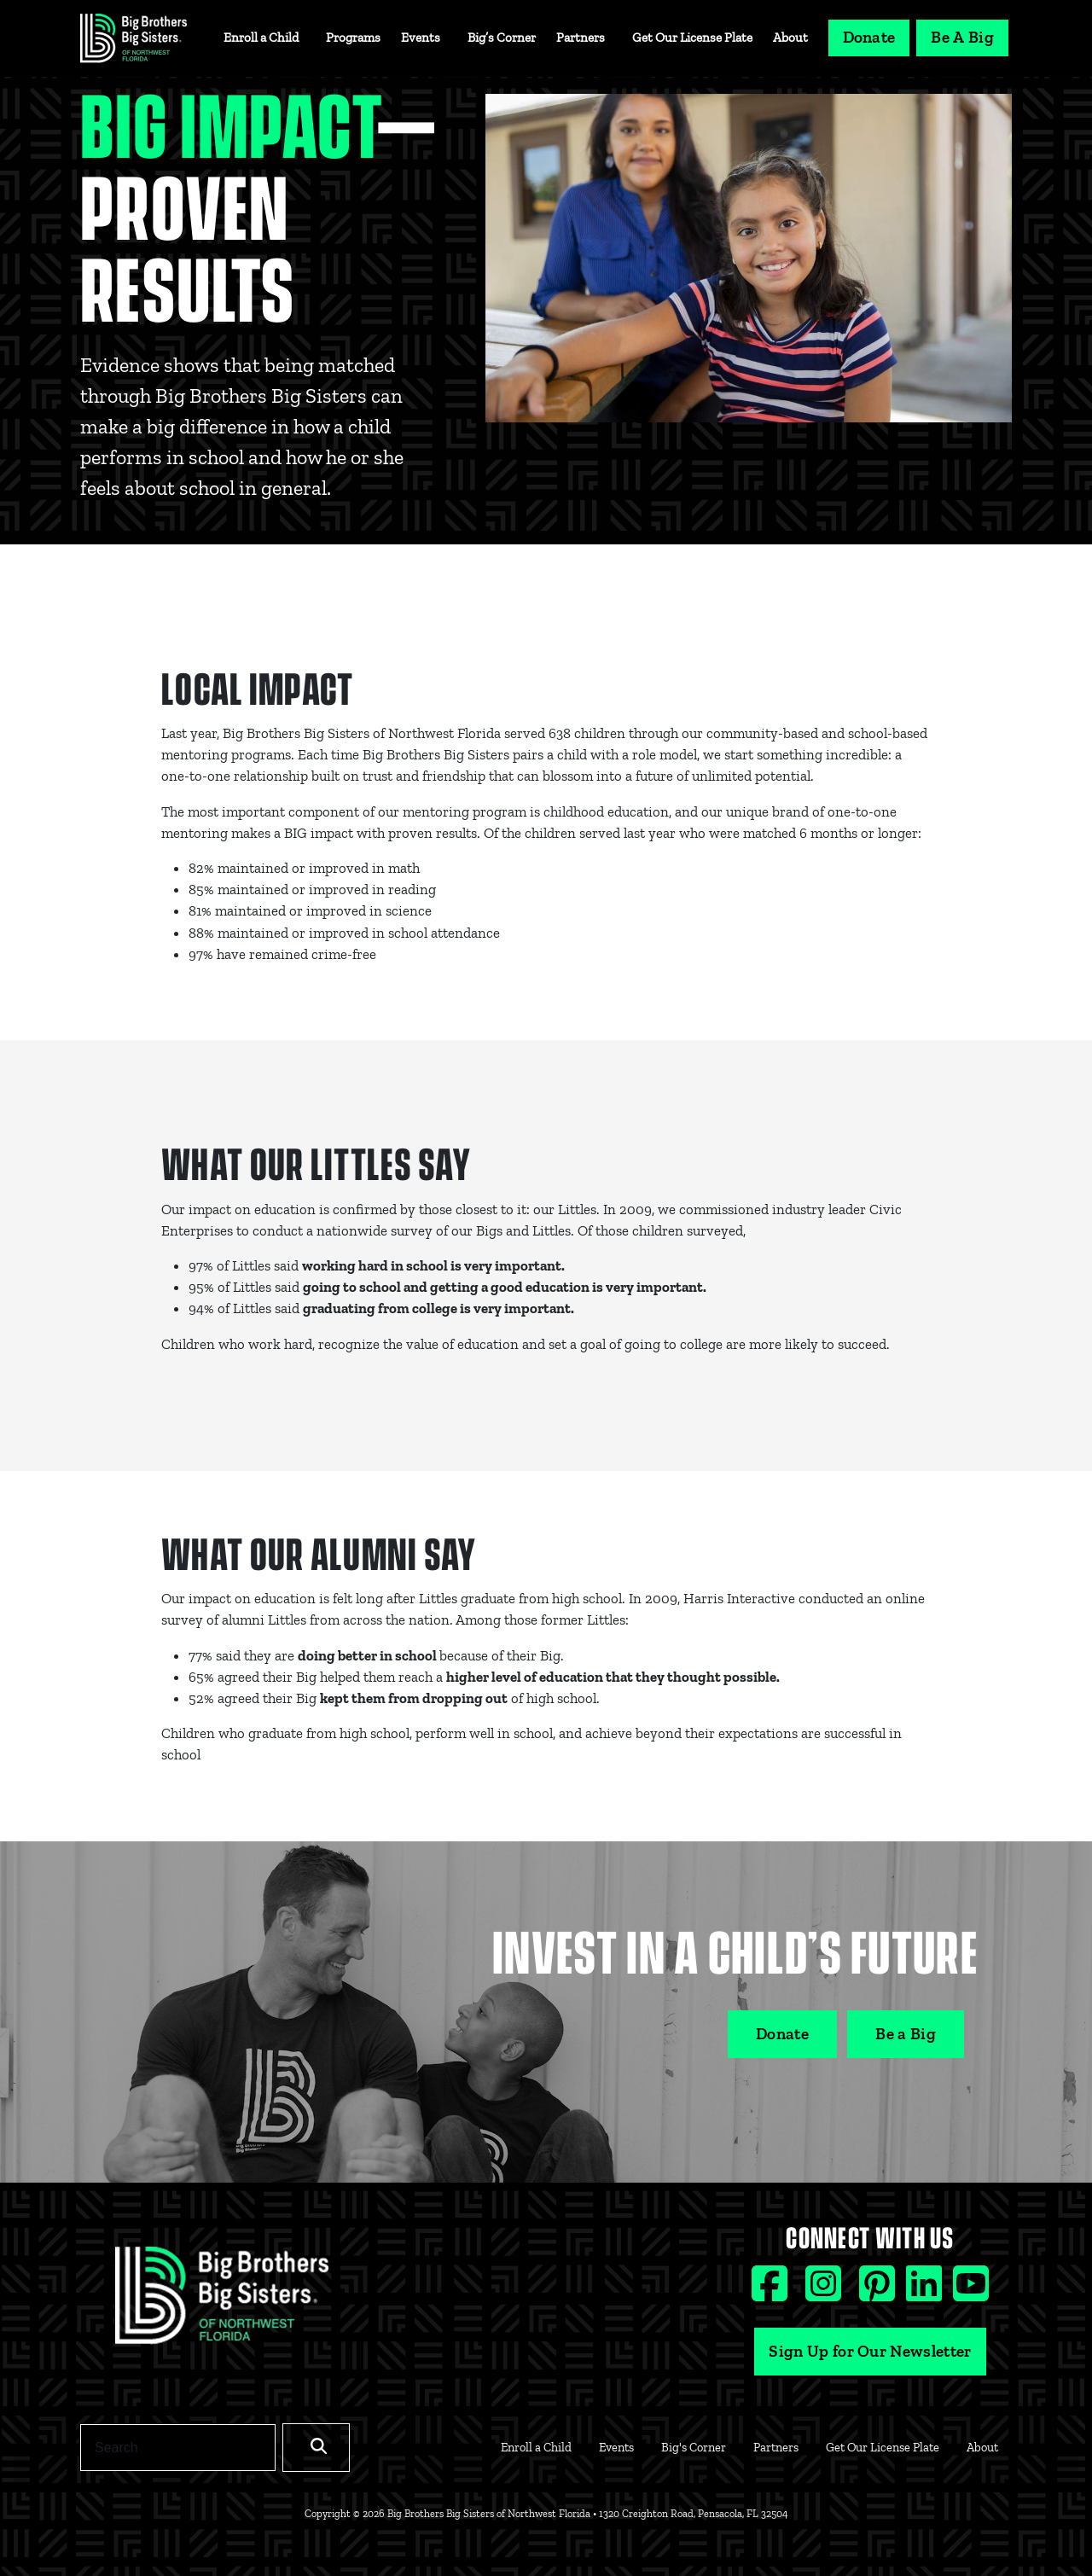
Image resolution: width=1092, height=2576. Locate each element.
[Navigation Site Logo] (133, 38)
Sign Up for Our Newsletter (870, 2351)
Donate (869, 37)
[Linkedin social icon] (926, 2291)
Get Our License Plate (692, 37)
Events (420, 37)
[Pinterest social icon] (879, 2291)
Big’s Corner (502, 37)
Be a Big (905, 2034)
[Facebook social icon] (772, 2291)
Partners (580, 37)
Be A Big (962, 37)
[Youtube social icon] (971, 2291)
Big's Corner (693, 2447)
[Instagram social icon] (825, 2291)
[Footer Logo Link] (221, 2301)
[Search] (178, 2447)
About (790, 37)
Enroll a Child (261, 37)
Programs (353, 37)
